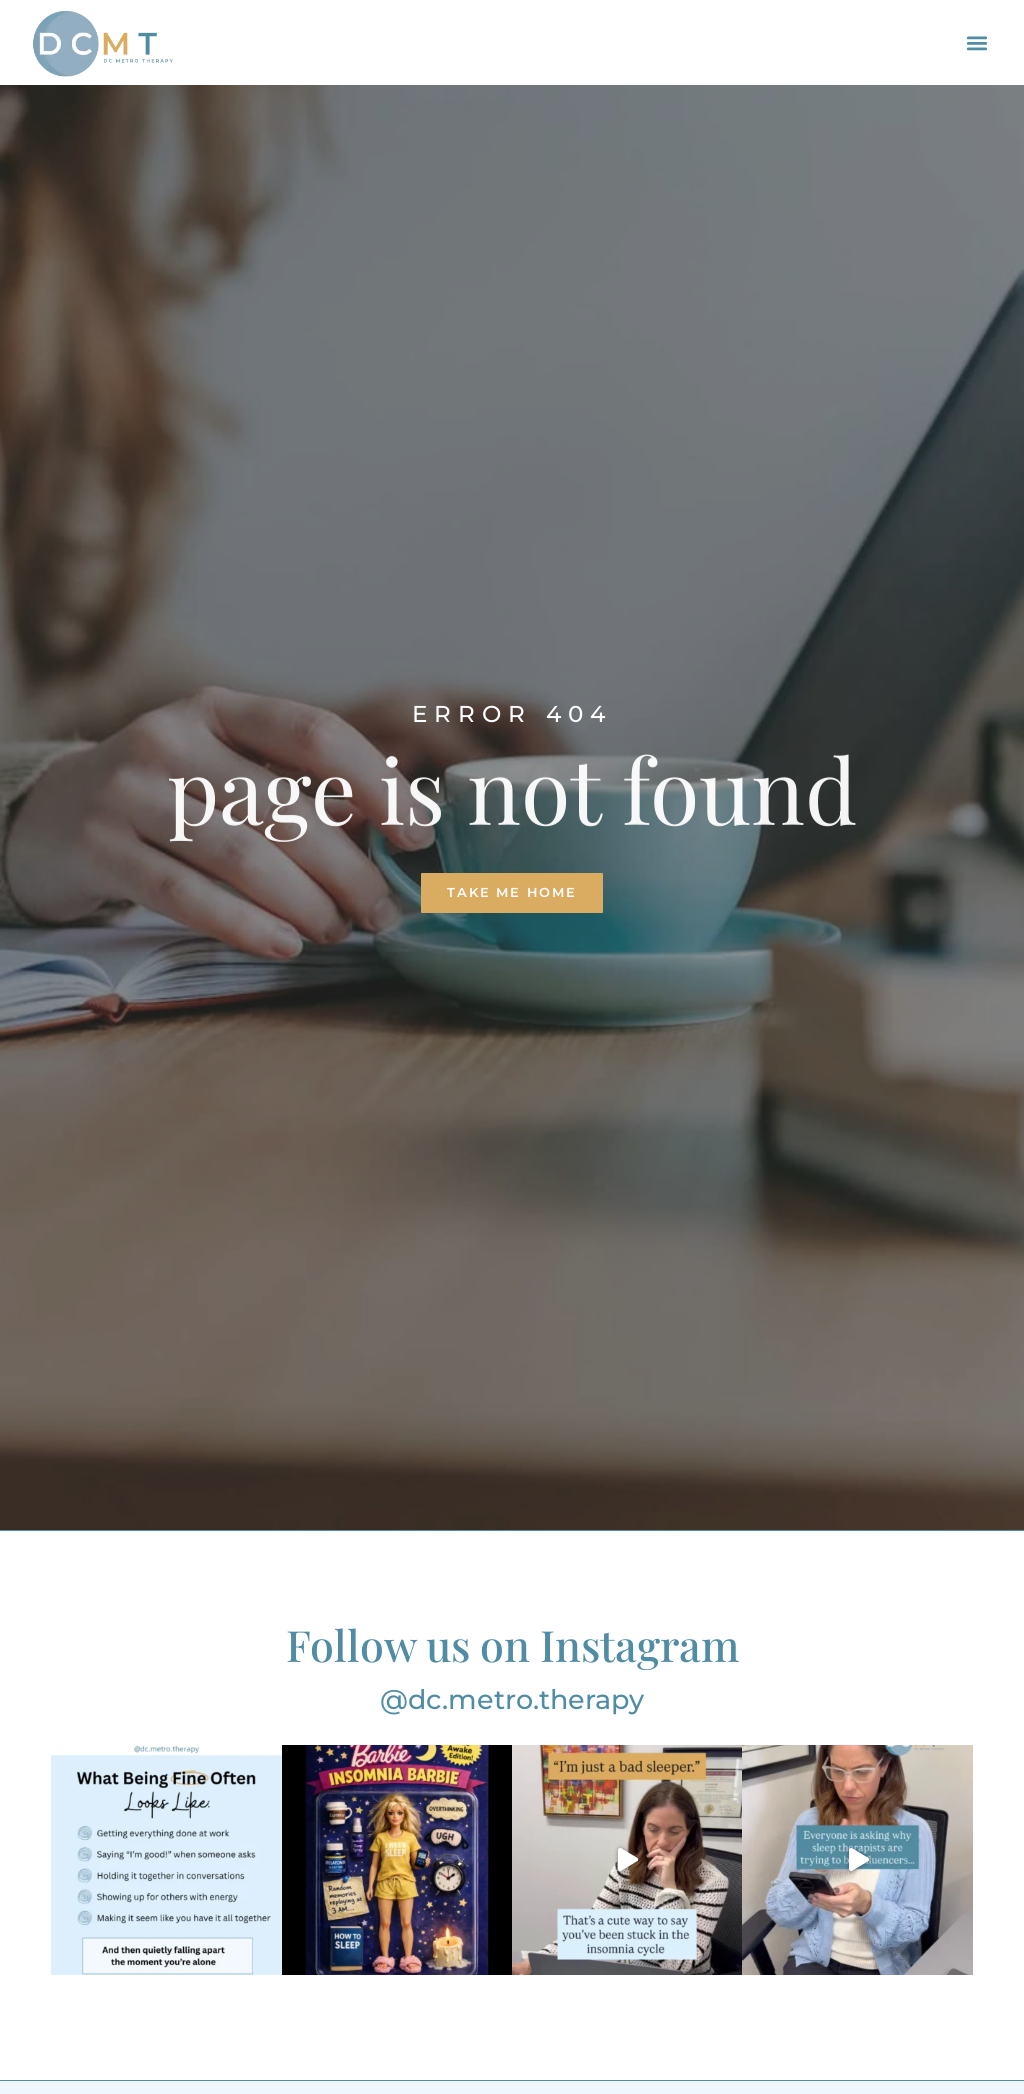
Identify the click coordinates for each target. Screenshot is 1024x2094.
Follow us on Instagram (512, 1644)
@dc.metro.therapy (512, 1699)
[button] (976, 42)
